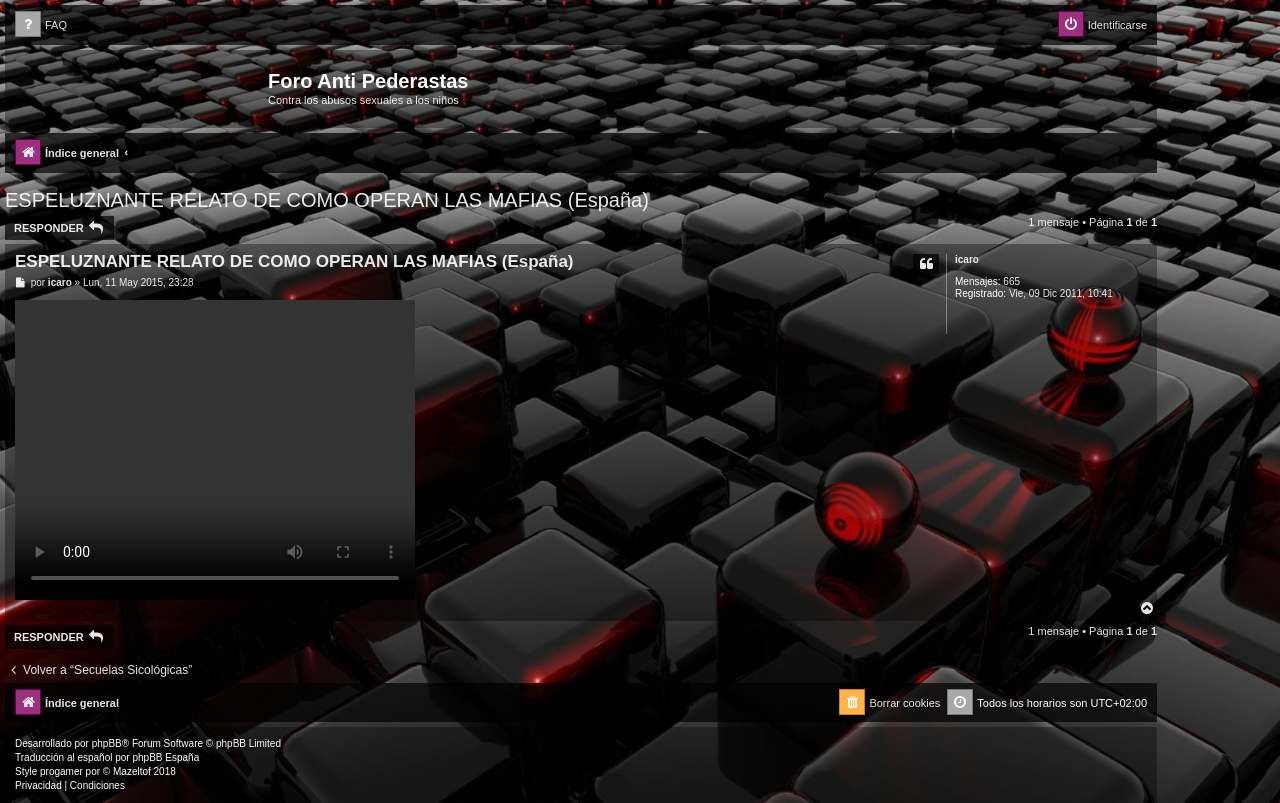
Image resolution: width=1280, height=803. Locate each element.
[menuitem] (41, 25)
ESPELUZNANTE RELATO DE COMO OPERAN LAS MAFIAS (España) (327, 200)
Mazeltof (132, 771)
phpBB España (165, 757)
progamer (61, 771)
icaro (967, 259)
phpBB (107, 743)
